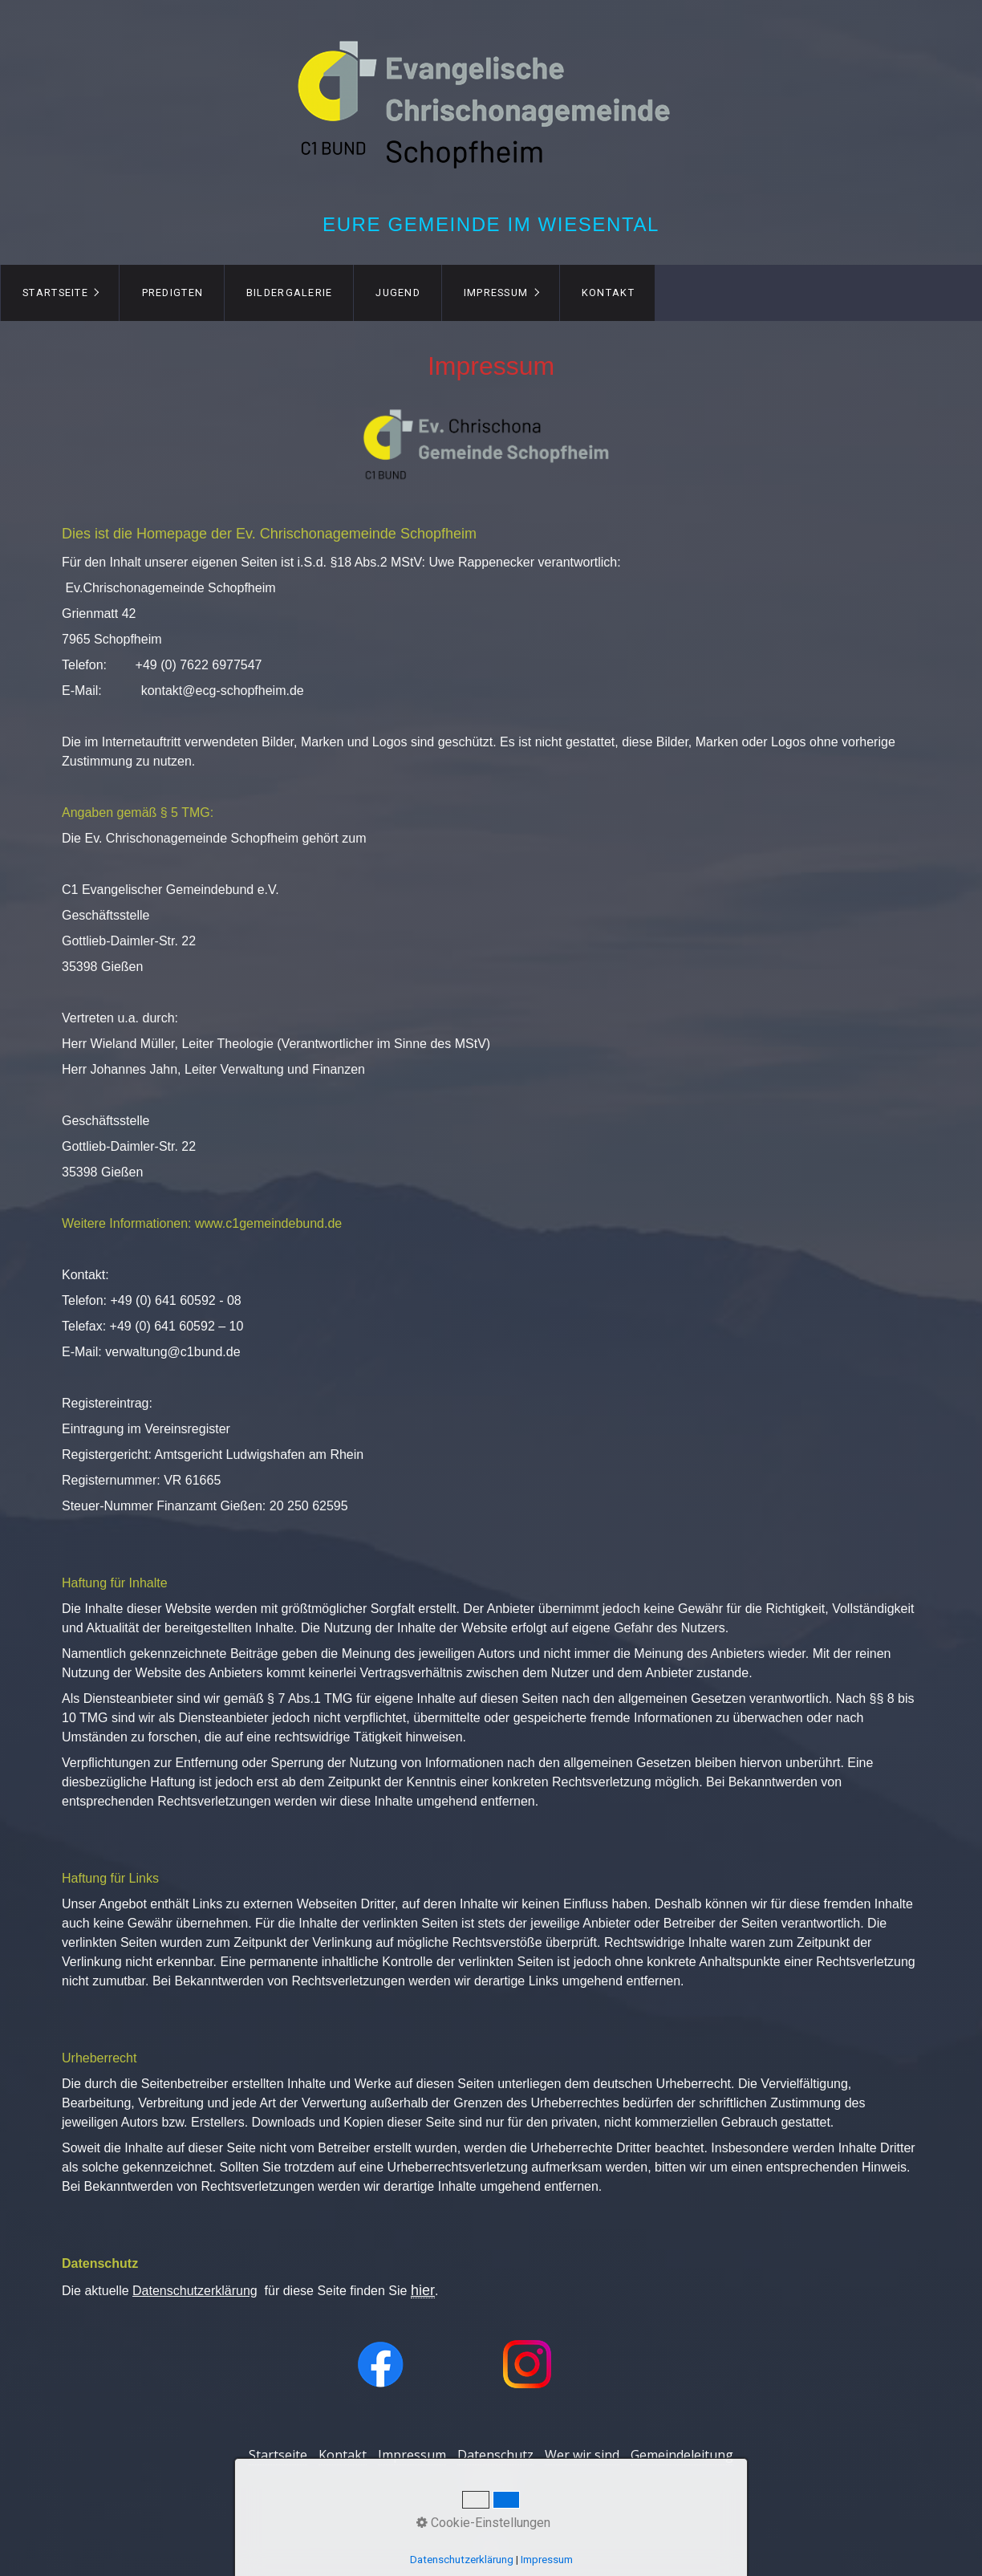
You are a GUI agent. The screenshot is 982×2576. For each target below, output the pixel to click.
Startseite (55, 292)
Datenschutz (495, 2455)
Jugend (397, 292)
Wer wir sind (582, 2455)
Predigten (173, 292)
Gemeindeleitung (682, 2455)
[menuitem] (60, 293)
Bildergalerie (289, 292)
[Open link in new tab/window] (380, 2364)
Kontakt (608, 292)
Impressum (496, 292)
